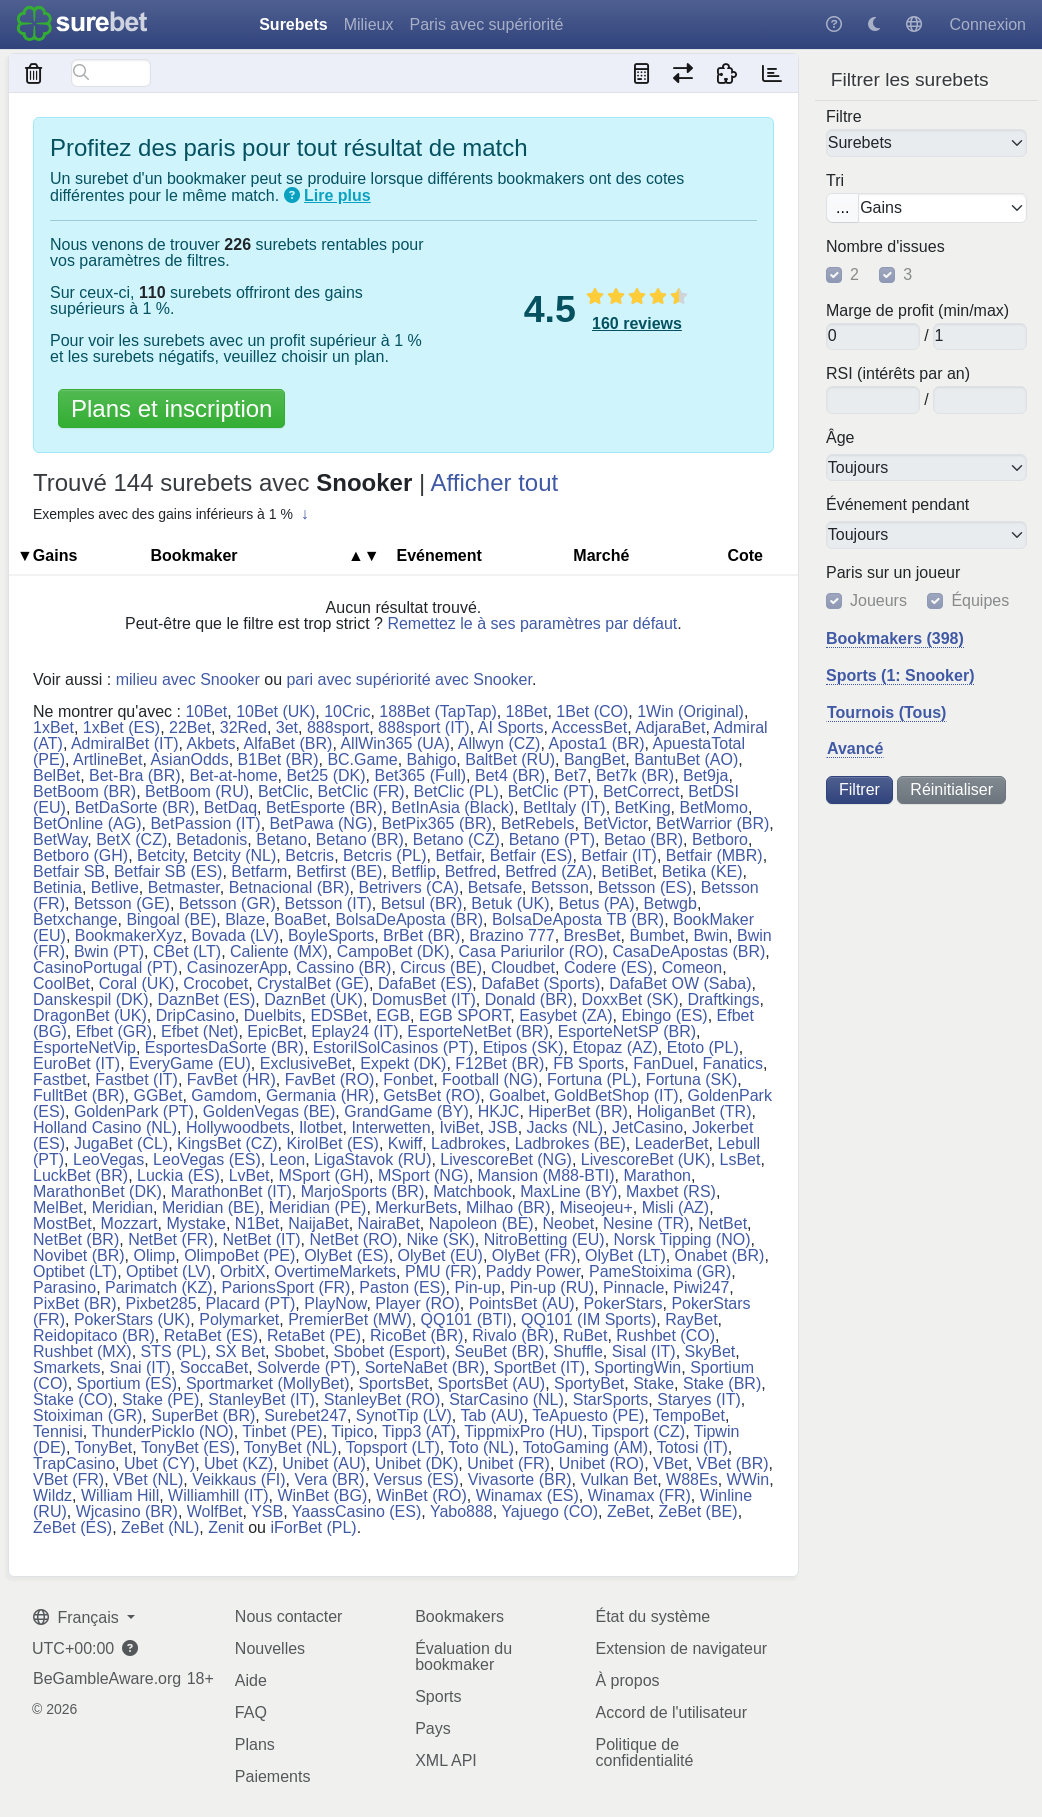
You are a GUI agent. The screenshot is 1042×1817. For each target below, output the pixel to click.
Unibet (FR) (508, 1463)
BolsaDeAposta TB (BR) (578, 919)
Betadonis (211, 839)
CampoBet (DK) (393, 951)
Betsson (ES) (645, 887)
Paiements (273, 1776)
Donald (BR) (529, 999)
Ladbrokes (468, 1143)
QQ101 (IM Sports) (588, 1319)
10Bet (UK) (275, 711)
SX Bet (240, 1351)
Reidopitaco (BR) (94, 1335)
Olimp (154, 1255)
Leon (288, 1159)
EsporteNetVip (84, 1047)
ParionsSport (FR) (286, 1287)
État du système (652, 1616)
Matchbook (472, 1191)
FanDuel (663, 1063)
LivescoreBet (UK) (646, 1159)
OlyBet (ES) (346, 1255)
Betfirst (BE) (339, 871)
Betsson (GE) (122, 903)
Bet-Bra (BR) (135, 775)
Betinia (57, 887)
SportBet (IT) (540, 1367)
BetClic (283, 791)
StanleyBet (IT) (261, 1399)
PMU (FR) (441, 1271)
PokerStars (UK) (132, 1319)
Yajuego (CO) (549, 1511)
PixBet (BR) (75, 1303)
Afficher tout (495, 482)
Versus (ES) (416, 1479)
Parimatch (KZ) (159, 1287)
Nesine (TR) (646, 1223)
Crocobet (215, 983)
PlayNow (335, 1303)
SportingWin (637, 1367)
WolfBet (215, 1511)
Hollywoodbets (238, 1127)
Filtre (844, 117)
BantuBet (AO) (686, 759)
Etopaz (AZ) (614, 1047)
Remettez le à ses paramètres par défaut (532, 623)
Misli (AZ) (676, 1207)
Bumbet (656, 935)
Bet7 (570, 775)
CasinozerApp (237, 967)
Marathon (657, 1175)
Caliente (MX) (279, 951)
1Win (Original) (690, 711)
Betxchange (75, 919)
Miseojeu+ (595, 1207)
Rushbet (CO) (665, 1335)
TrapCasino (74, 1463)
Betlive (115, 887)
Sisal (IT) (644, 1351)
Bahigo (432, 759)
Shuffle (578, 1351)
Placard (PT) (251, 1303)
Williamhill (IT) (218, 1495)
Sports (438, 1696)
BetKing (643, 807)
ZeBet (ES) (72, 1527)
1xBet (53, 727)
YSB (267, 1511)
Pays (433, 1728)
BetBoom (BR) (84, 791)
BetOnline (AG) (87, 823)
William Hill (120, 1495)
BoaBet (300, 919)
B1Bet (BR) (278, 759)
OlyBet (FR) (534, 1255)
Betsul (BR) (422, 903)
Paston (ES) (402, 1287)
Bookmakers (459, 1616)
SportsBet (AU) (492, 1383)
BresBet (592, 935)
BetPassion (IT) (205, 823)
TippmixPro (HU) (523, 1431)
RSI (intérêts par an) (898, 374)
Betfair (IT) (619, 855)
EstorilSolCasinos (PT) (393, 1047)
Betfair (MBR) (714, 855)
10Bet (206, 711)
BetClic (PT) (551, 791)
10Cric (347, 711)
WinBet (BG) (322, 1495)
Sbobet (299, 1351)
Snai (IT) (139, 1367)
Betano (281, 839)
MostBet (62, 1223)
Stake (653, 1383)
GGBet (157, 1095)
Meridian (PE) (318, 1207)
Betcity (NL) (235, 855)
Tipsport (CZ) (638, 1431)
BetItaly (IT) (564, 807)
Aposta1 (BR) (596, 743)
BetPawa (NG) (321, 823)
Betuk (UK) (510, 903)
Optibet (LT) (75, 1271)
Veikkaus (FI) (238, 1479)
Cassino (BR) (343, 967)
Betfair (457, 855)
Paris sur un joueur (893, 573)
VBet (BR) (733, 1463)
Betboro (720, 839)
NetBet (722, 1223)
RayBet (691, 1319)
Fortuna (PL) (592, 1079)
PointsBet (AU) (522, 1303)
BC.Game (362, 759)
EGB (393, 1015)
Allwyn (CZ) (499, 743)
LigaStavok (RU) (372, 1159)
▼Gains (47, 555)
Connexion (988, 24)
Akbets (211, 743)
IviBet (459, 1127)
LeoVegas (108, 1159)
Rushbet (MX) (82, 1351)
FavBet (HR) (231, 1079)
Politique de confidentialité (644, 1752)
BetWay (60, 839)
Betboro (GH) (80, 855)
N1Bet (257, 1223)
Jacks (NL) (565, 1127)
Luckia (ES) (178, 1175)
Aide (251, 1680)
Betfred (471, 871)
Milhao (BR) (508, 1207)
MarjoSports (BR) (363, 1191)
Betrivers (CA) (409, 887)
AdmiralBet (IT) (125, 743)
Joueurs (878, 601)
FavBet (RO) (330, 1079)
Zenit (226, 1527)
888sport (338, 727)
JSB (502, 1127)
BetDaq (230, 807)
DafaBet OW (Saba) (680, 983)
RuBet (585, 1335)
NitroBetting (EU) (544, 1239)
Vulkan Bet (618, 1479)
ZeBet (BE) (697, 1511)
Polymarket (239, 1319)
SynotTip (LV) (404, 1415)
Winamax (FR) (639, 1495)
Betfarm (259, 871)
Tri (835, 181)
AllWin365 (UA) (394, 743)
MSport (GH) (323, 1175)
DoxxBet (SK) (630, 999)
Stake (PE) (160, 1399)
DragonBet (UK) (90, 1015)
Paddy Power (533, 1271)
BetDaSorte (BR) (135, 807)
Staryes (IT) (699, 1399)
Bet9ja (705, 775)
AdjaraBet (670, 727)
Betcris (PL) (385, 855)
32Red (243, 727)
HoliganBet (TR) (694, 1111)
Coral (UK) (137, 983)
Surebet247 (305, 1415)
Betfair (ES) (531, 855)
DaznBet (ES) (206, 999)
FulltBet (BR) (79, 1095)
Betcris (309, 855)
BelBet (56, 775)
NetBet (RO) (354, 1239)
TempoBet (689, 1415)
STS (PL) (174, 1351)
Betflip (413, 871)
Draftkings (723, 999)
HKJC (499, 1111)
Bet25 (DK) (325, 775)
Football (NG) (490, 1079)
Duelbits (273, 1015)
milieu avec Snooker (188, 679)
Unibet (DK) (417, 1463)
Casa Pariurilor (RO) (531, 951)
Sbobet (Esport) (390, 1351)
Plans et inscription (171, 408)
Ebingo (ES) (664, 1015)
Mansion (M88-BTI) (546, 1175)
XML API (446, 1760)
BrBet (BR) (421, 935)
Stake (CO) (73, 1399)
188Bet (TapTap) (437, 711)
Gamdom (224, 1095)
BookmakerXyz (129, 935)
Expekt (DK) (403, 1063)
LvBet (249, 1175)
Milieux (369, 24)
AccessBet (590, 727)
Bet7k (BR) (635, 775)
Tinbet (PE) (282, 1431)
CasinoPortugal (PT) (105, 967)
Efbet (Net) (199, 1031)
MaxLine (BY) (568, 1191)
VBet (670, 1463)
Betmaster (184, 887)
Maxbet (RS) (671, 1191)
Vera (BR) (329, 1479)
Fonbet (408, 1079)
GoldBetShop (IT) (616, 1095)
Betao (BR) (643, 839)
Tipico (352, 1431)
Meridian (122, 1207)
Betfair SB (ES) (168, 871)
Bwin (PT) (109, 951)
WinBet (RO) (421, 1495)
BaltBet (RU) (510, 759)
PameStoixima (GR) (660, 1271)
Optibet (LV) (168, 1271)
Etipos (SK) (523, 1047)
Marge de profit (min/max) (917, 311)
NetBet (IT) (261, 1239)
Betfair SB (69, 871)
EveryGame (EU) (190, 1063)
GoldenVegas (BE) (269, 1111)
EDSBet (338, 1015)
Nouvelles (270, 1648)
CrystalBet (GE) (313, 983)
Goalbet (517, 1095)
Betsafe (495, 887)
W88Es (692, 1479)
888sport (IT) (424, 727)
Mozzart (129, 1223)
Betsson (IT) (328, 903)
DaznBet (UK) (313, 999)
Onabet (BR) (720, 1255)
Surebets (293, 24)
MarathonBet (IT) (231, 1191)
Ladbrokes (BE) (570, 1143)
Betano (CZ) (456, 839)
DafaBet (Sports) (540, 983)
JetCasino (647, 1127)
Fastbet (59, 1079)
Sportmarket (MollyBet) (268, 1383)
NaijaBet (318, 1223)
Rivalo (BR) (513, 1335)
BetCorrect (641, 791)
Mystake (196, 1223)
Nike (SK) (440, 1239)
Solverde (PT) (306, 1367)
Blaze (245, 919)
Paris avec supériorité (486, 24)
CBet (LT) (187, 951)
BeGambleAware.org (107, 1679)
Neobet (569, 1223)
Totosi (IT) (692, 1447)
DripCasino (195, 1015)
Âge (840, 438)
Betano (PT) (552, 839)
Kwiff (405, 1143)
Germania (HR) (320, 1095)
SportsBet (393, 1383)
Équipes (980, 601)
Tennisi (58, 1431)
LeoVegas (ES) (207, 1159)
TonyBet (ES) (188, 1447)
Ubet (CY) (159, 1463)
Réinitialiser (951, 789)
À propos (627, 1680)
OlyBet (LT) (625, 1255)
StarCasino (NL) (506, 1399)
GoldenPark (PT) (134, 1111)
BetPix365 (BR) (437, 823)
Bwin (710, 935)
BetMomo (713, 807)
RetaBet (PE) (314, 1335)
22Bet (190, 727)
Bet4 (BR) (510, 775)
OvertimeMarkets (335, 1271)
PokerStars (622, 1303)
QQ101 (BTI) (467, 1319)
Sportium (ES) (127, 1383)
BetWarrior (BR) (712, 823)
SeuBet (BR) (500, 1351)
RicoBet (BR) (416, 1335)
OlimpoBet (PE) (239, 1255)
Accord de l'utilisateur (671, 1712)
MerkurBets (416, 1207)
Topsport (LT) (393, 1447)
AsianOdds (189, 759)
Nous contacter (289, 1616)
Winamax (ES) (527, 1495)
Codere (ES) (608, 967)
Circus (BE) (441, 967)
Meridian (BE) (211, 1207)
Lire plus (337, 195)
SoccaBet (214, 1367)
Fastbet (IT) (136, 1079)
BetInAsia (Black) (452, 807)
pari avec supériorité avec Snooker (408, 679)
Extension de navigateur (681, 1648)
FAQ (251, 1712)
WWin (748, 1479)
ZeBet (628, 1511)
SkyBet (710, 1351)
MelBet (58, 1207)
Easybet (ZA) (565, 1015)
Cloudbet (523, 967)
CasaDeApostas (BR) (688, 951)
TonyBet (104, 1447)
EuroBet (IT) (76, 1063)
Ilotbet (321, 1127)
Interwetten (390, 1127)
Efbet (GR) (114, 1031)
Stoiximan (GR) (87, 1415)
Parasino (64, 1287)
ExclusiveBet (306, 1063)
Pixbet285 (160, 1303)
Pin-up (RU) (552, 1287)
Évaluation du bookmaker (463, 1656)
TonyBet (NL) (290, 1447)
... (842, 207)
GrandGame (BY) (406, 1111)
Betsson (560, 887)
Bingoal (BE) (171, 919)
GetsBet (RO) (431, 1095)
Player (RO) (417, 1303)
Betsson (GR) (227, 903)
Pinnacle (633, 1287)
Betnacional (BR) (289, 887)
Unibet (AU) (324, 1463)
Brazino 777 (511, 935)
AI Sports (511, 727)
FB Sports (588, 1063)
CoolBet (61, 983)
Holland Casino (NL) (105, 1127)
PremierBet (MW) (350, 1319)
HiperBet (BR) (578, 1111)
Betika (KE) (702, 871)
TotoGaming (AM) (585, 1447)
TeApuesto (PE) (588, 1415)
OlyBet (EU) (440, 1255)
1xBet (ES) (121, 727)
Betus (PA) (596, 903)
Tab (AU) (491, 1415)
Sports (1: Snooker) (900, 675)
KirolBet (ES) (332, 1143)
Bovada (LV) (235, 935)
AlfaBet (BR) (287, 743)
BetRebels (538, 823)
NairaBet (389, 1223)
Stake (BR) (722, 1383)
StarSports (611, 1399)
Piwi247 (701, 1287)
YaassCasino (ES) (357, 1511)
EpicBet (274, 1031)
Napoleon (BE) (481, 1223)
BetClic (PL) (456, 791)
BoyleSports (331, 935)
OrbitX (242, 1271)
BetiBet (627, 871)
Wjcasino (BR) (127, 1511)
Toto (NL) (481, 1447)
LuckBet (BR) (80, 1175)
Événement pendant (897, 505)
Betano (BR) (360, 839)
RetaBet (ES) (211, 1335)
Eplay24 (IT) (354, 1031)
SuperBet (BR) (203, 1415)
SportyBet (589, 1383)
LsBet (740, 1159)
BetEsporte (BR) (324, 807)
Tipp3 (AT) (419, 1431)
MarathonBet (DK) (97, 1191)
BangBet (594, 759)
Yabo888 (461, 1511)
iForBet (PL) (313, 1527)
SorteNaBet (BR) (425, 1367)
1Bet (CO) (592, 711)
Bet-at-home (234, 775)
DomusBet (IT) (424, 999)
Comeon (692, 967)
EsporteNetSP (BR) (627, 1031)
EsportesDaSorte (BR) (224, 1047)
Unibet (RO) (601, 1463)
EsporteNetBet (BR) (477, 1031)
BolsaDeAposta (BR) (409, 919)
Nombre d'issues (885, 247)
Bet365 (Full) (420, 775)
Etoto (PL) (703, 1047)
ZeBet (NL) (160, 1527)
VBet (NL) (148, 1479)
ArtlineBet (107, 759)
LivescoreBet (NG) (506, 1159)
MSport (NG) (423, 1175)
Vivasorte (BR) (520, 1479)
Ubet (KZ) (238, 1463)
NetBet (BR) (76, 1239)
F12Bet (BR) (499, 1063)
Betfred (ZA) (548, 871)
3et (287, 727)
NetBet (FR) (170, 1239)
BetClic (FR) (361, 791)
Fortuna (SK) (692, 1079)
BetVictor (615, 823)
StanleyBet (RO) (382, 1399)
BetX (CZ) (131, 839)
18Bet (527, 711)
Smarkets (67, 1367)
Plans (255, 1744)
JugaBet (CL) (121, 1143)
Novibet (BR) (79, 1255)
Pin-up (477, 1287)
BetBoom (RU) (197, 791)
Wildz (52, 1495)
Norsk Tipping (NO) (682, 1239)
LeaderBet (672, 1143)
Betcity (160, 855)
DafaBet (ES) (425, 983)
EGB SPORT (464, 1015)
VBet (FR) (68, 1479)
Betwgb (670, 903)
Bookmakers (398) (895, 638)
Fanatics (733, 1063)
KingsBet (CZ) (227, 1143)
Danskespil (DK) (91, 999)
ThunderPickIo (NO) (162, 1431)
